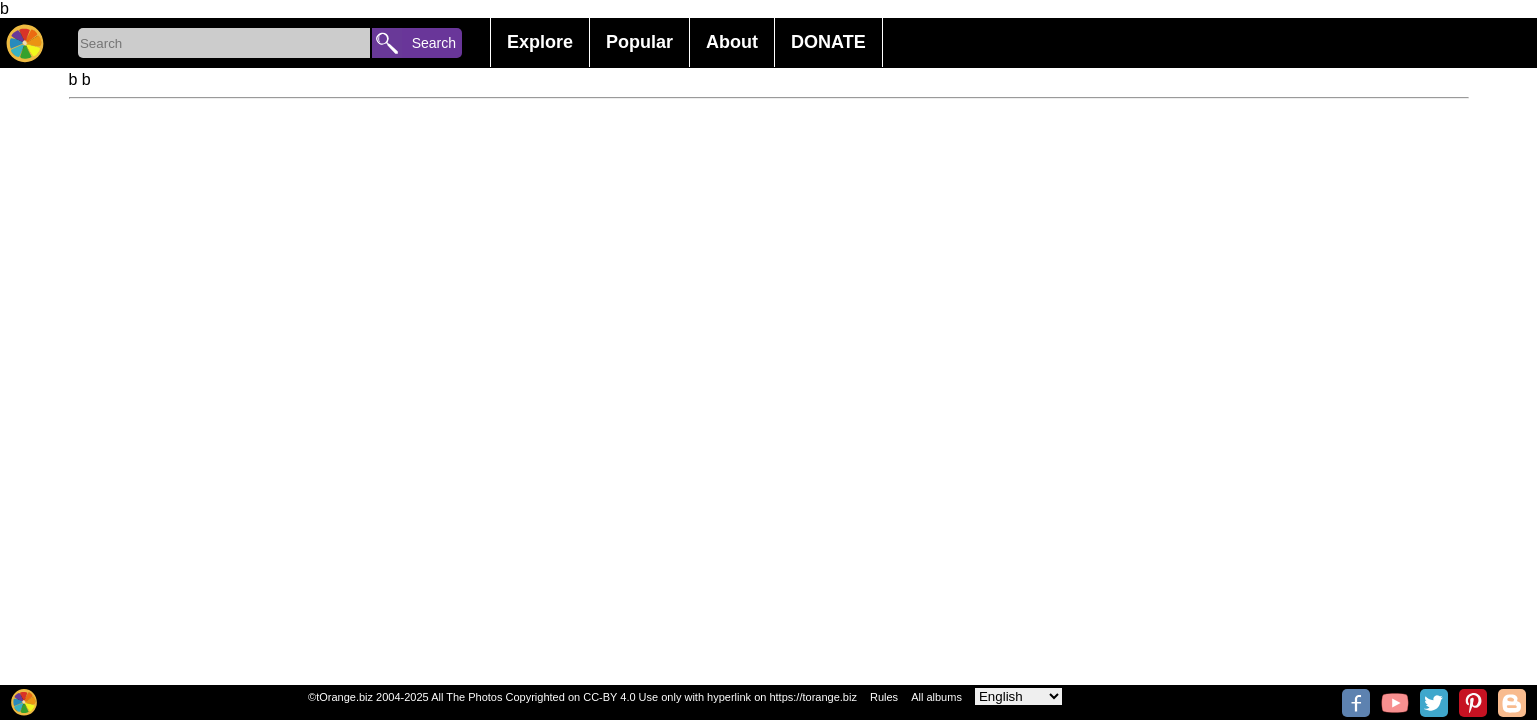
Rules (884, 697)
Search (434, 43)
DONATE (828, 42)
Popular (639, 42)
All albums (936, 697)
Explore (540, 42)
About (732, 42)
